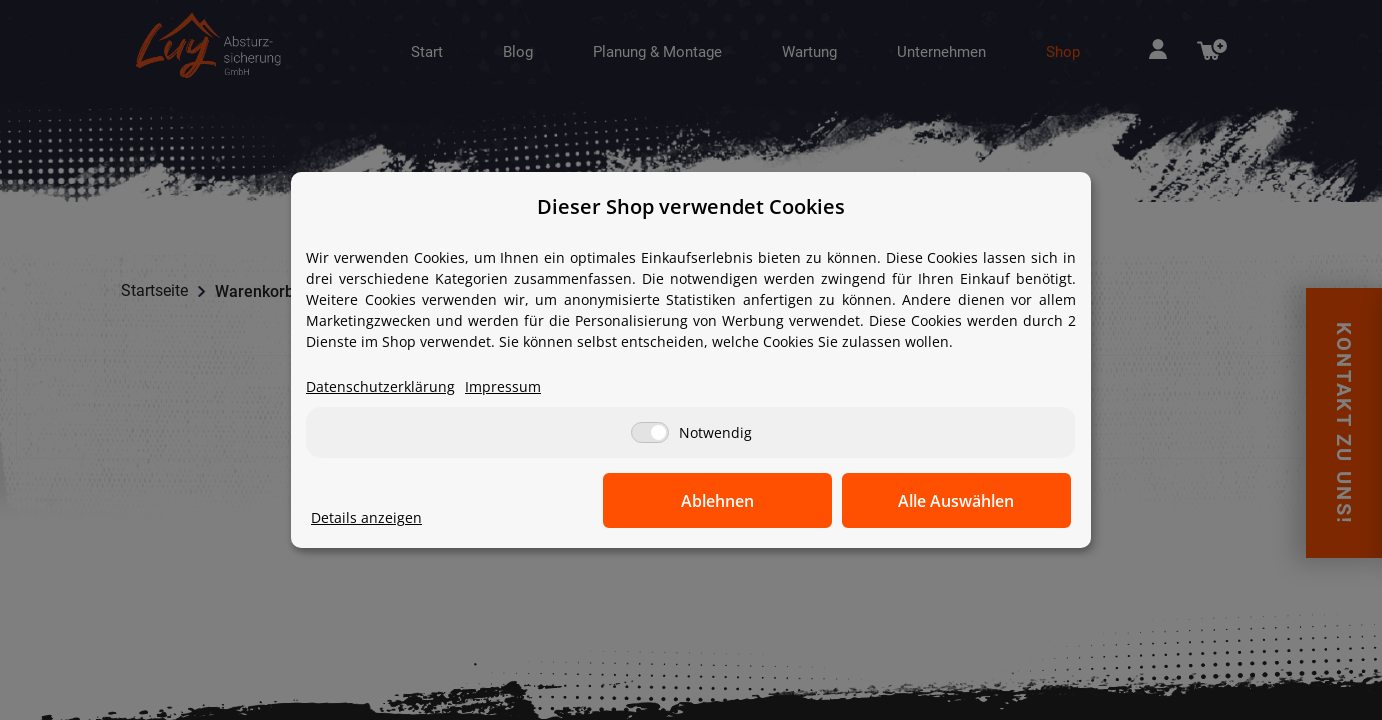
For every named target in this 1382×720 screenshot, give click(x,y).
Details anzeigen (366, 518)
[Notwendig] (650, 433)
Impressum (503, 387)
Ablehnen (761, 501)
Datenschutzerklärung (380, 387)
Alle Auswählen (971, 501)
